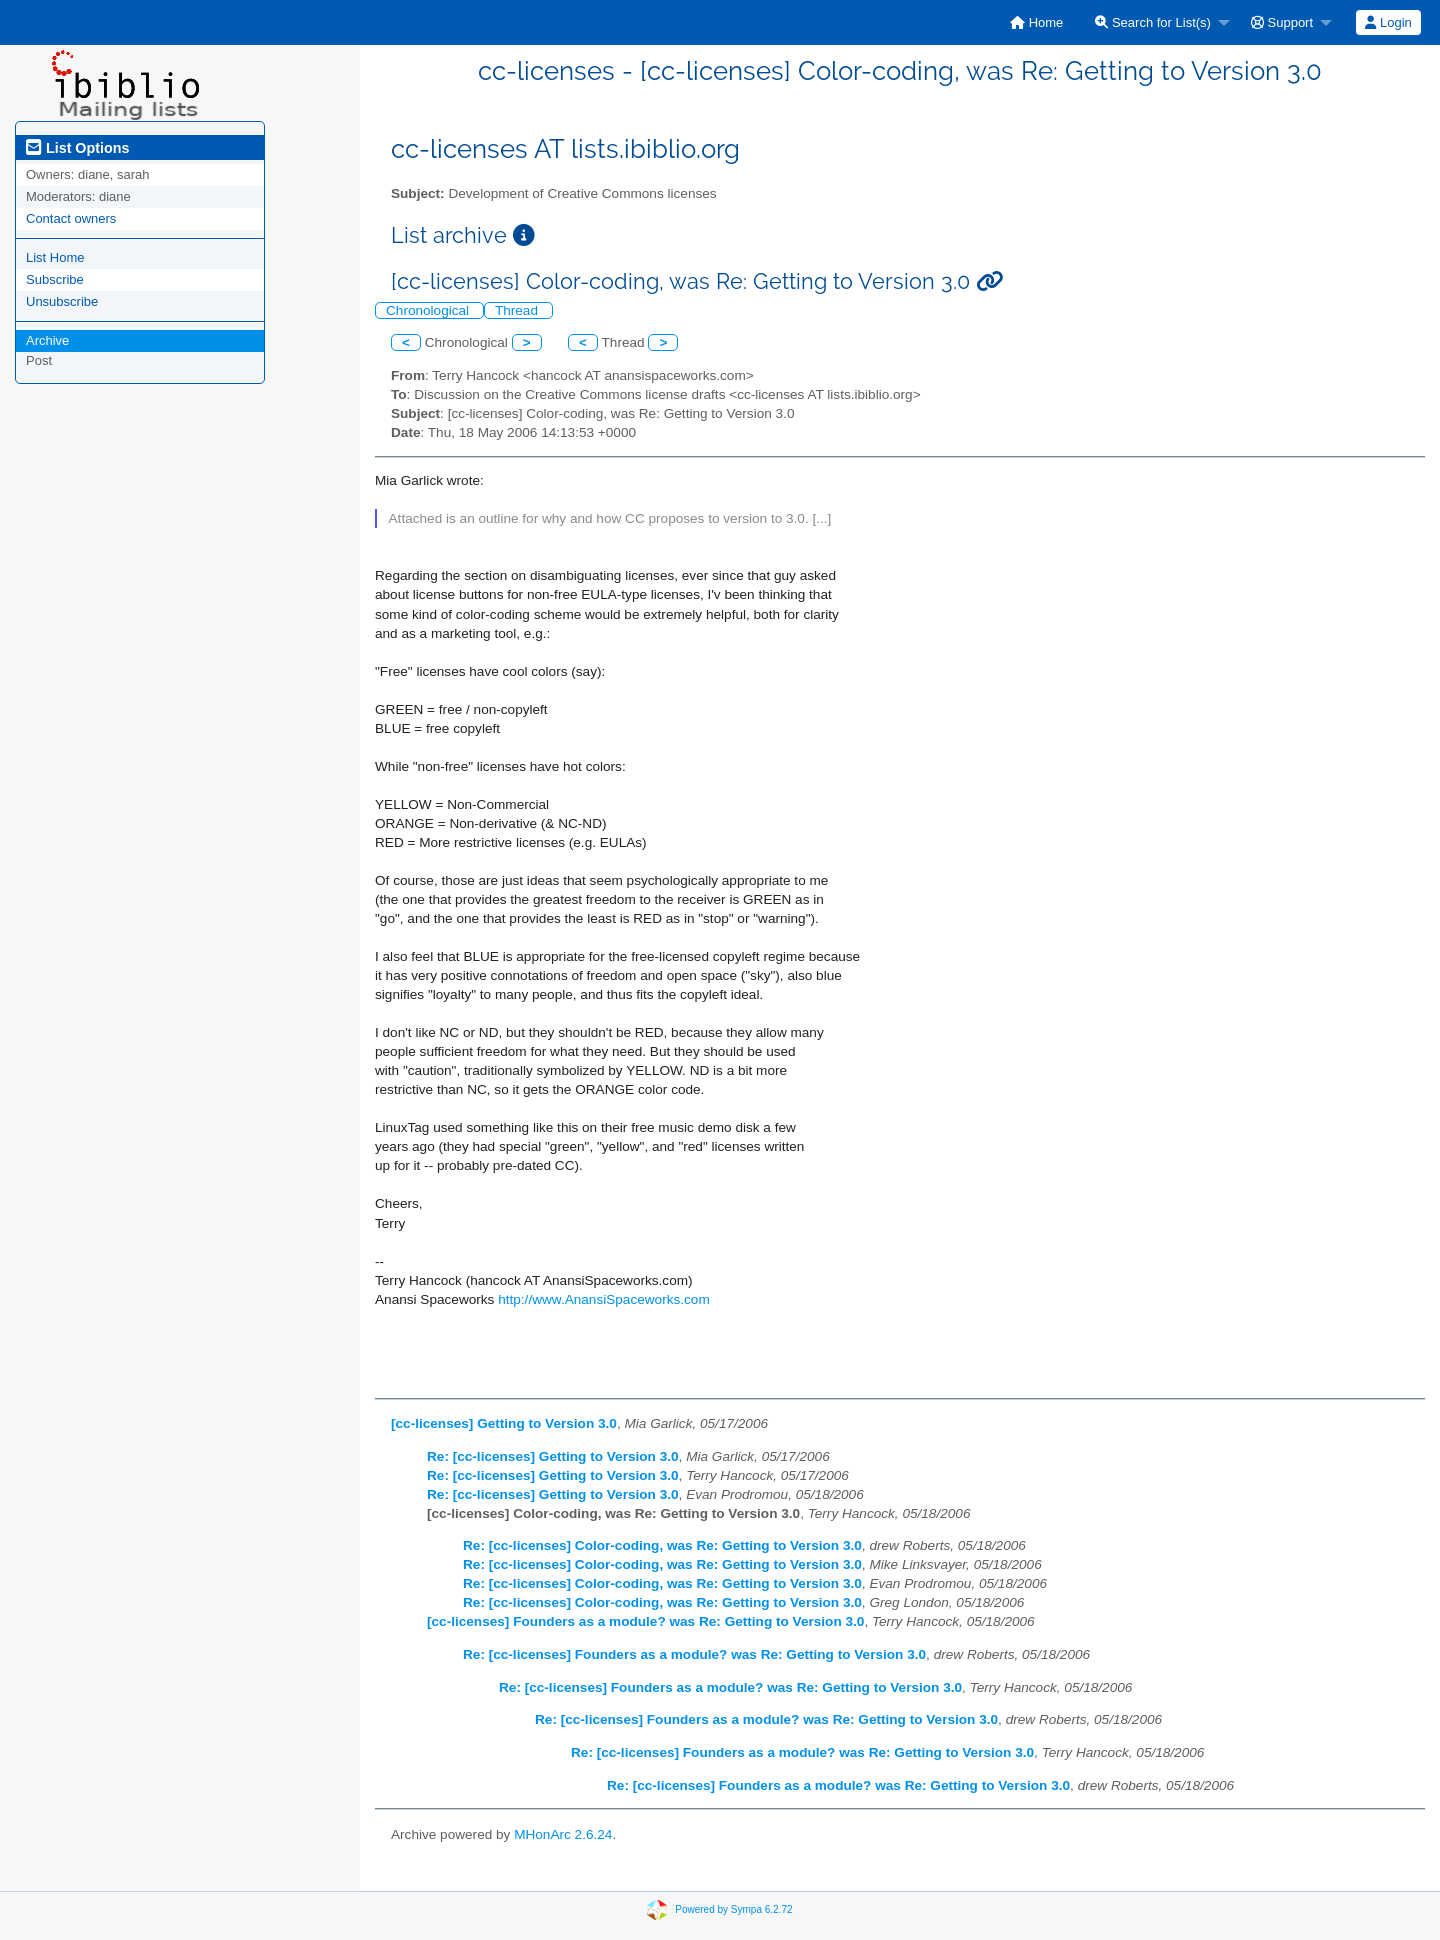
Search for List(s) (1153, 22)
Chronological (429, 310)
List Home (55, 257)
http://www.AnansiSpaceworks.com (604, 1299)
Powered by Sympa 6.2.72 (733, 1909)
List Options (77, 148)
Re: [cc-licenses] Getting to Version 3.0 (553, 1456)
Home (1036, 22)
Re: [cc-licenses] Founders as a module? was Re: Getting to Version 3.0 (694, 1654)
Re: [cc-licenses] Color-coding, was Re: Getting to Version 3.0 (662, 1545)
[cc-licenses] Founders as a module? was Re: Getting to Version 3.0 (645, 1621)
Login (1388, 22)
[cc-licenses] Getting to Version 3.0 (504, 1423)
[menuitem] (1036, 22)
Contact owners (71, 218)
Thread (518, 310)
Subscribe (55, 279)
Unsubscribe (62, 301)
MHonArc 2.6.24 (563, 1834)
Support (1282, 22)
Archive (47, 340)
